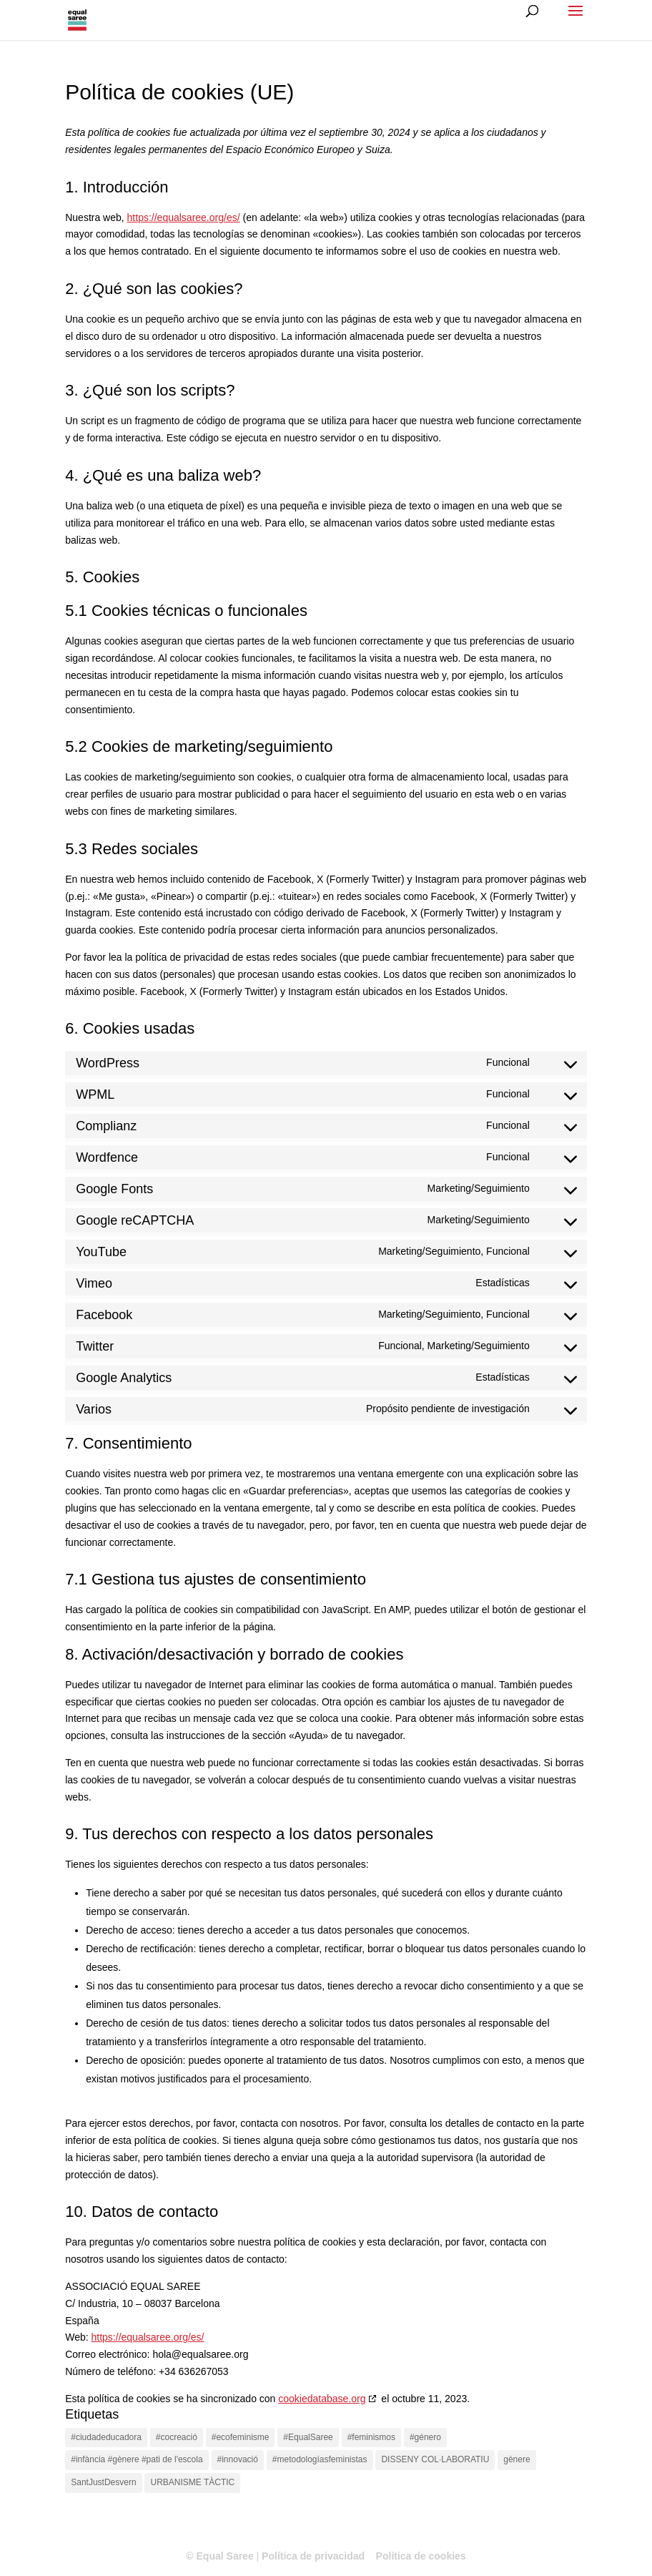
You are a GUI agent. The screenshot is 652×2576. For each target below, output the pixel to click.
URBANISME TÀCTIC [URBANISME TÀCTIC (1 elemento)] (192, 2482)
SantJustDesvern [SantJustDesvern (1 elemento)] (103, 2482)
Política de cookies (421, 2556)
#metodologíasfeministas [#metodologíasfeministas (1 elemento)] (319, 2459)
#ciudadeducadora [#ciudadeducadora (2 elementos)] (106, 2437)
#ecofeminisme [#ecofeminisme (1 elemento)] (241, 2437)
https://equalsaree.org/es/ (183, 217)
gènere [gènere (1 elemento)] (516, 2459)
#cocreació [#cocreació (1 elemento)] (176, 2437)
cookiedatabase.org (321, 2398)
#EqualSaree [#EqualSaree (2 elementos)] (307, 2437)
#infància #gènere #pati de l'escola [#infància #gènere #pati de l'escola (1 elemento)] (136, 2459)
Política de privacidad (313, 2556)
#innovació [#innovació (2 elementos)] (237, 2459)
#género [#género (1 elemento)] (425, 2437)
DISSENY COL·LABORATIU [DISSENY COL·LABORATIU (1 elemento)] (435, 2459)
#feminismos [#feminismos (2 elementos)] (371, 2437)
